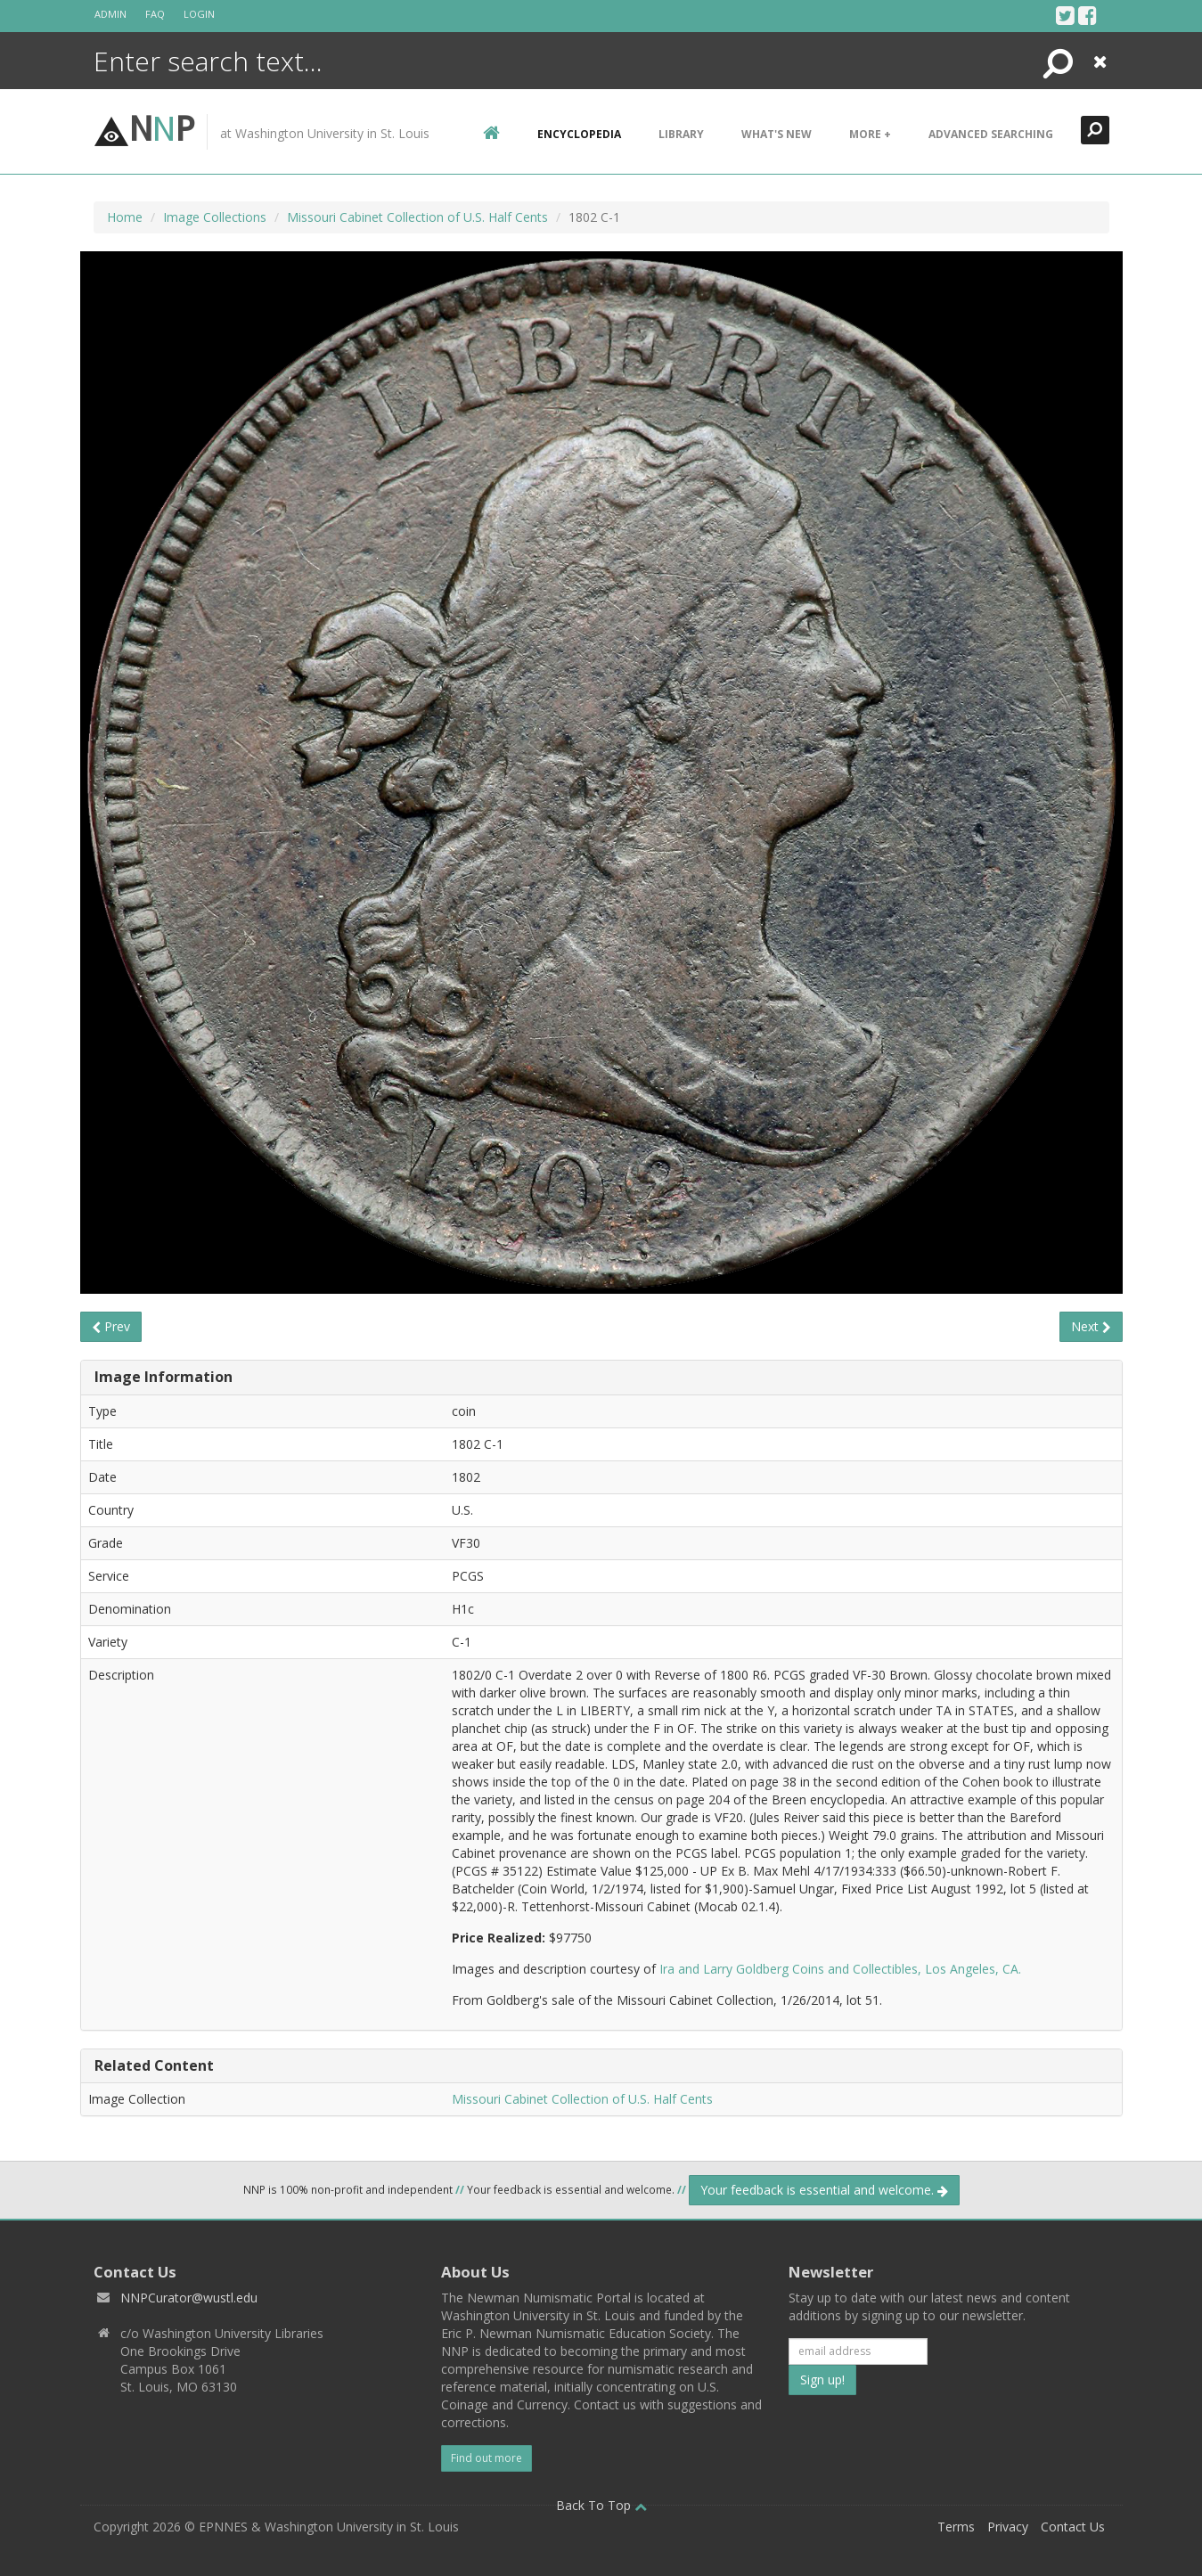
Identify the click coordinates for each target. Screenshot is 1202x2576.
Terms (956, 2526)
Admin (110, 13)
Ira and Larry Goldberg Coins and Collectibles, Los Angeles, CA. (840, 1968)
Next (1091, 1326)
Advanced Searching (990, 134)
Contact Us (1073, 2526)
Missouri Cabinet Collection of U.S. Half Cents (417, 217)
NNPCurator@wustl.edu (189, 2297)
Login (199, 13)
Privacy (1007, 2526)
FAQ (155, 13)
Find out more (486, 2458)
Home (125, 217)
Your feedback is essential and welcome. (824, 2189)
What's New (776, 134)
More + (870, 134)
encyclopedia (579, 134)
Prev (111, 1326)
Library (681, 134)
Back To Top (601, 2505)
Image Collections (214, 217)
